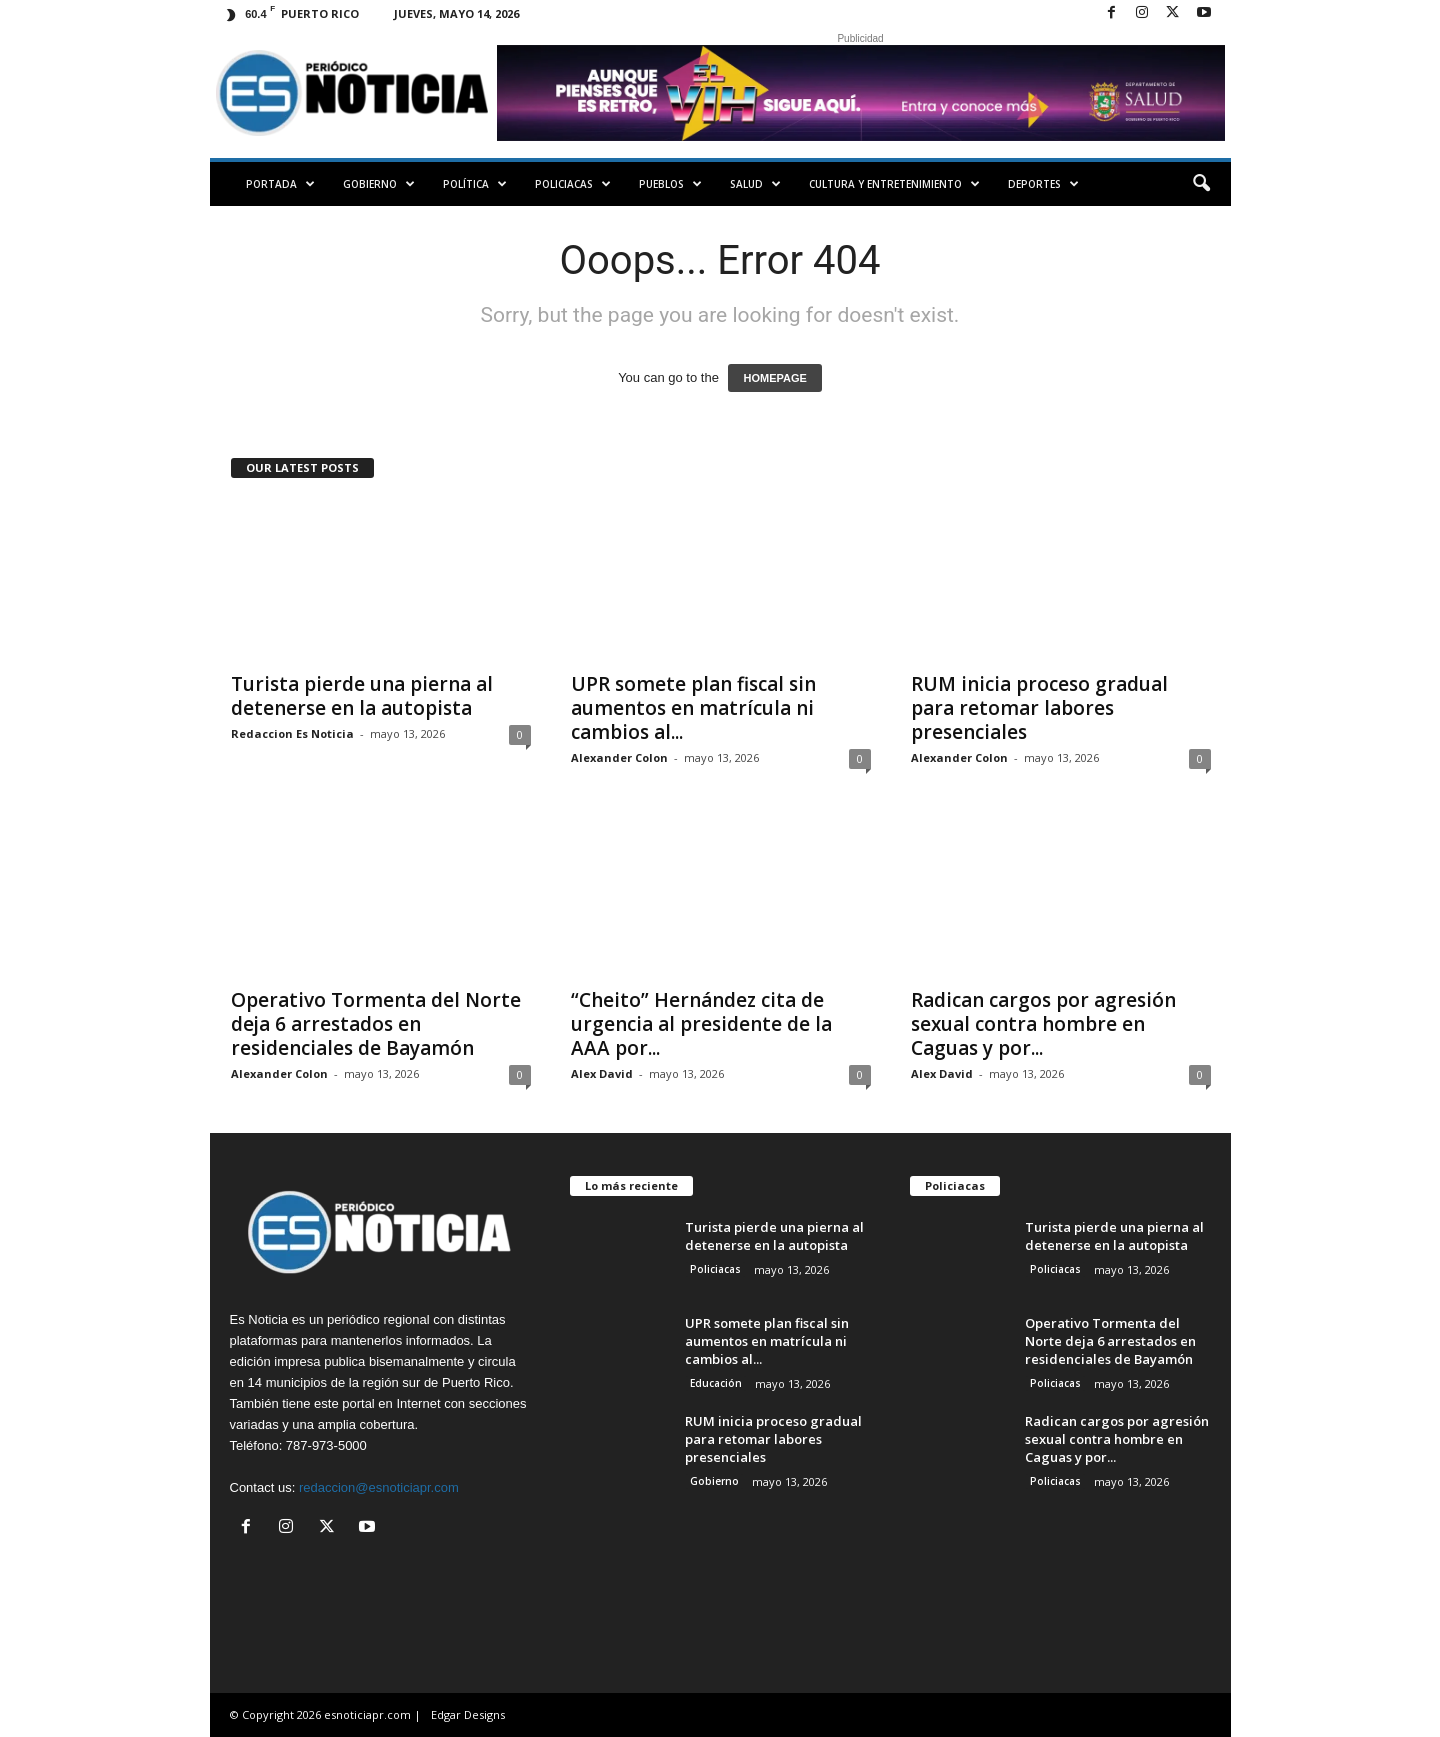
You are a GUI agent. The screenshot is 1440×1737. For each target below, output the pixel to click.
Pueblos (670, 184)
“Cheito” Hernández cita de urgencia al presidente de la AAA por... (701, 1024)
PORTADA (280, 184)
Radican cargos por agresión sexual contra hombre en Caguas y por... (1043, 1024)
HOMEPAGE (774, 378)
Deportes (1043, 184)
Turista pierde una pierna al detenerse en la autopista (362, 696)
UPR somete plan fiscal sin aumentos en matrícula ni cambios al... (693, 708)
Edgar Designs (468, 1714)
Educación (716, 1383)
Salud (755, 184)
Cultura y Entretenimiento (894, 184)
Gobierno (379, 184)
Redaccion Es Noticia (292, 733)
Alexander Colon (619, 757)
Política (475, 184)
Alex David (602, 1073)
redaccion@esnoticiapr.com (379, 1487)
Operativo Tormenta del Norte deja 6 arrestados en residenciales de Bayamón (376, 1024)
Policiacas (573, 184)
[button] (1201, 184)
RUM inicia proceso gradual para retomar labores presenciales (1039, 708)
